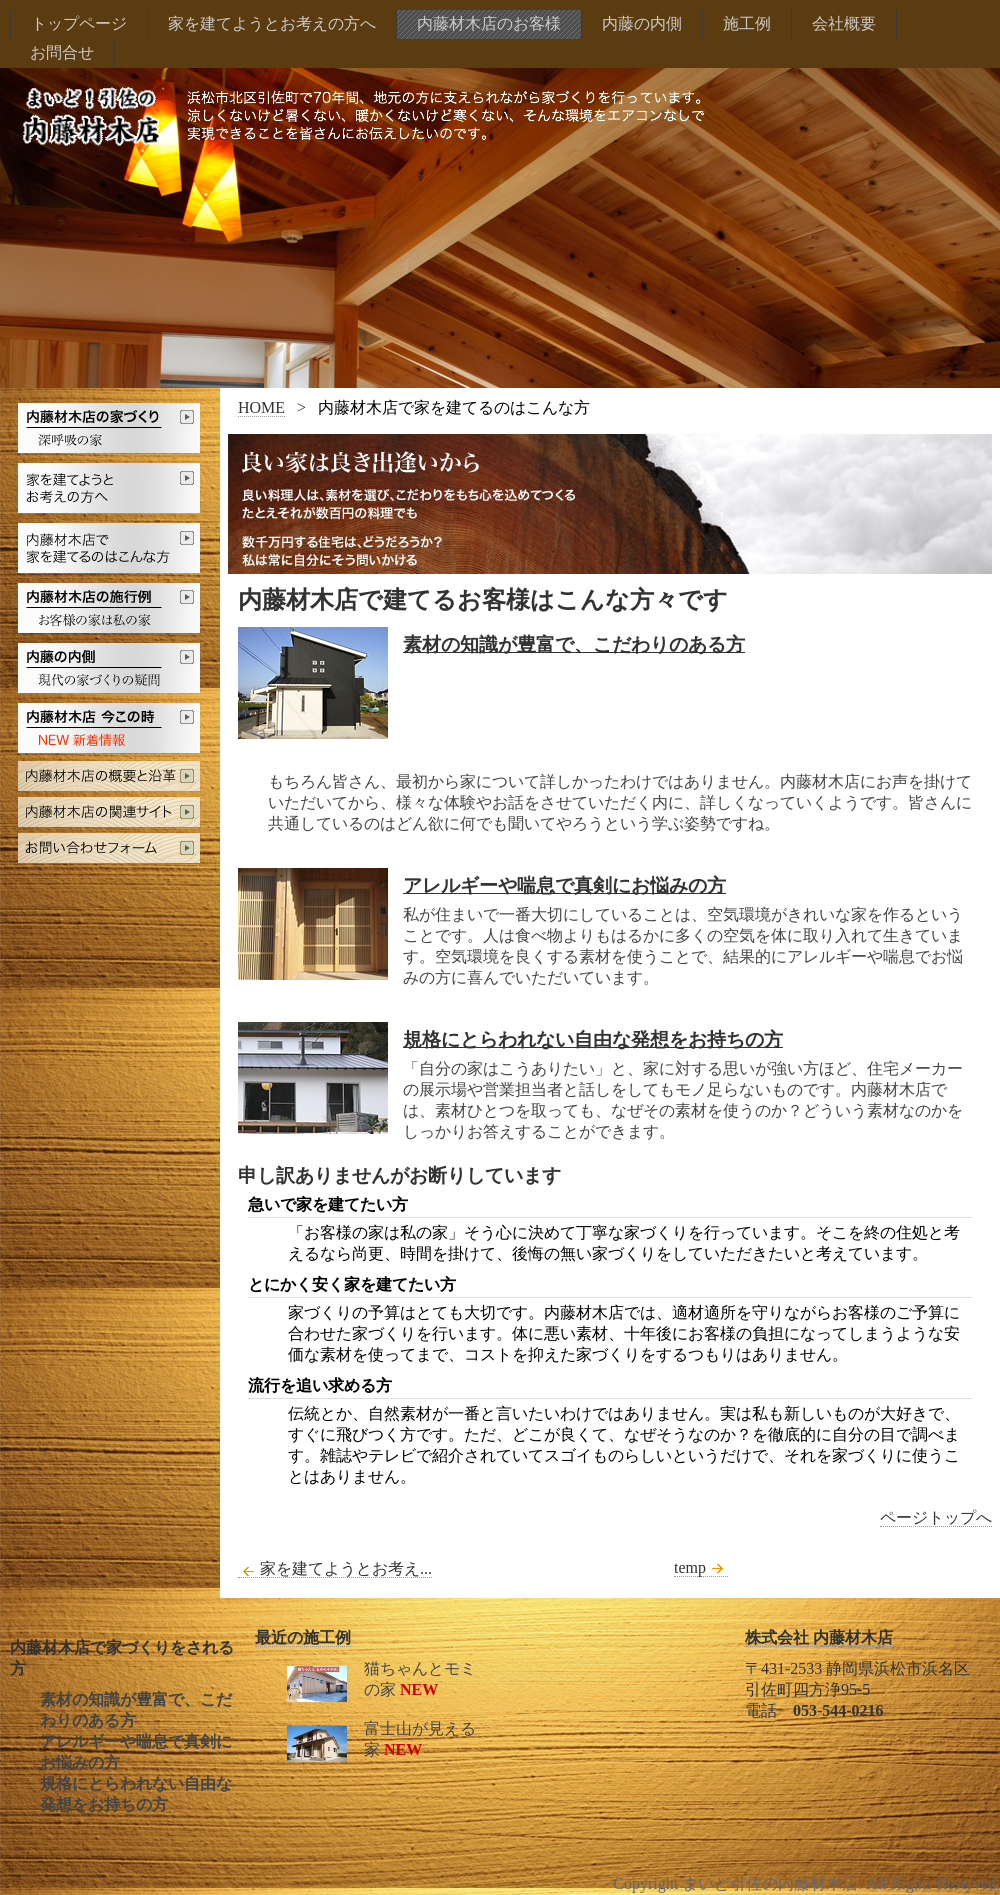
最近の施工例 (303, 1637)
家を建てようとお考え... (335, 1569)
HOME (261, 407)
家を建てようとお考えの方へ (272, 23)
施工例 (747, 23)
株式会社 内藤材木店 (819, 1637)
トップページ (79, 23)
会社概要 (844, 23)
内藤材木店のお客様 (489, 23)
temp (701, 1568)
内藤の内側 (642, 23)
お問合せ (62, 52)
